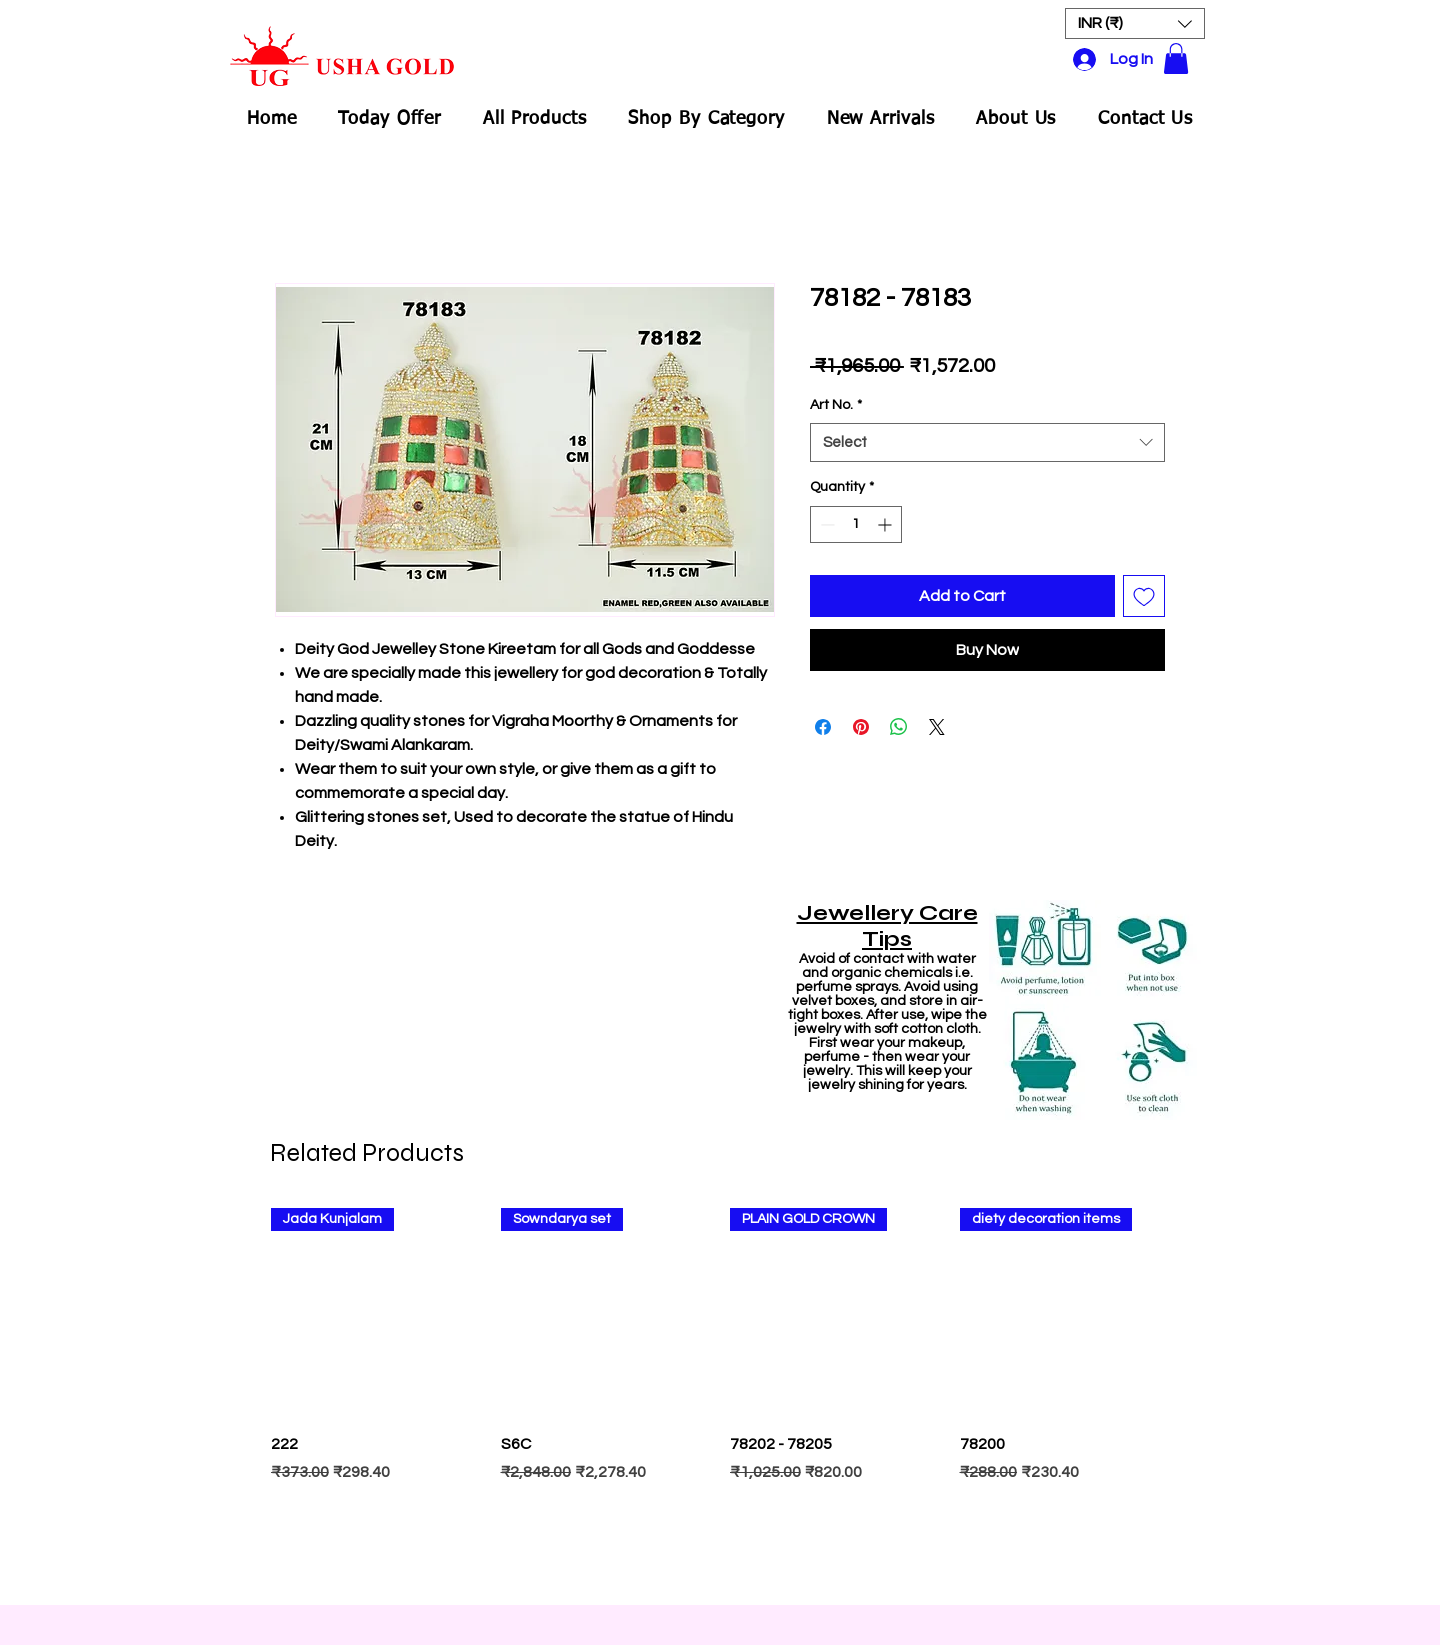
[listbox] (1135, 23)
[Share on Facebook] (823, 727)
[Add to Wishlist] (1144, 596)
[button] (1135, 23)
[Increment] (886, 524)
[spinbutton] (856, 524)
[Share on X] (937, 727)
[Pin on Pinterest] (861, 727)
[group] (720, 1396)
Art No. (836, 405)
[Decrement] (825, 524)
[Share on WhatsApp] (899, 727)
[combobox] (987, 442)
